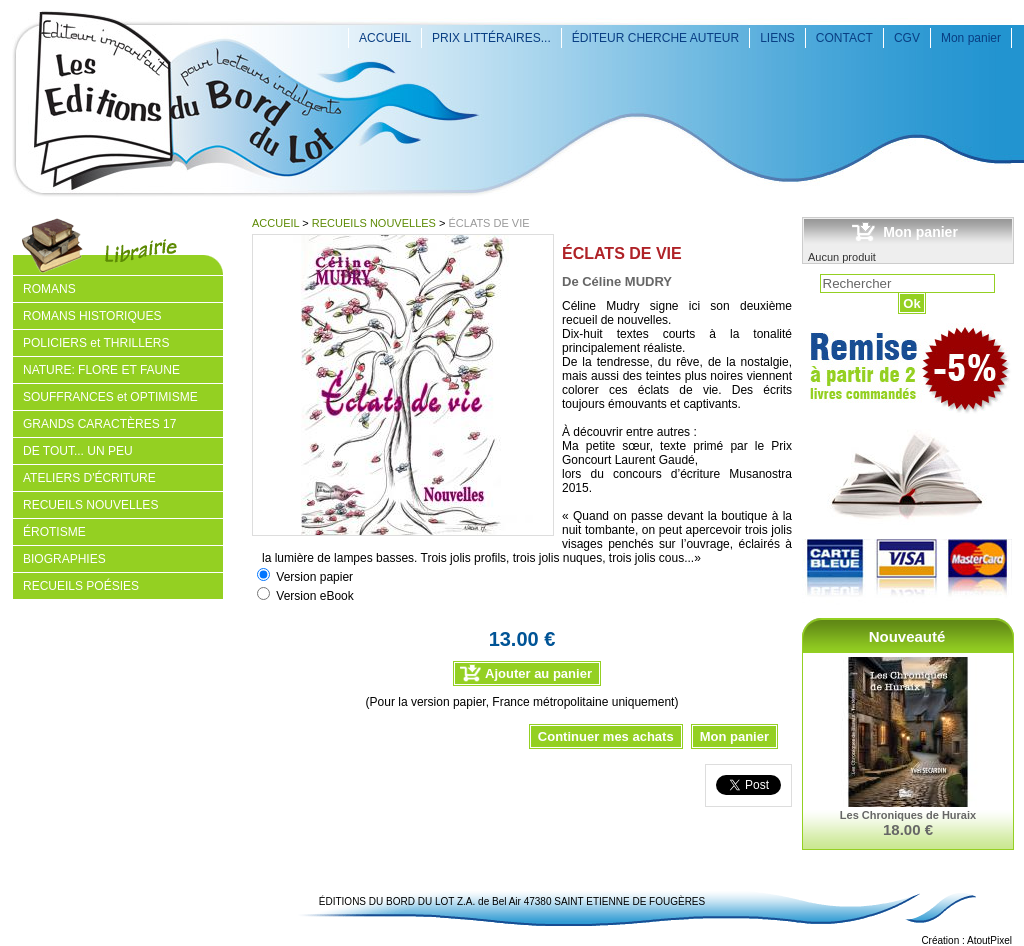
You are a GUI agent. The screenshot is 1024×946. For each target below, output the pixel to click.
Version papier (314, 577)
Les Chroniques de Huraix (908, 815)
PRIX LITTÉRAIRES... (491, 38)
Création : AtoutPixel (966, 940)
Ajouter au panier (538, 673)
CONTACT (844, 38)
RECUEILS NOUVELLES (374, 223)
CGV (907, 38)
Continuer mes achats (606, 736)
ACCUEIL (385, 38)
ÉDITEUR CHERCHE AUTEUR (655, 38)
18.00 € (908, 829)
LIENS (777, 38)
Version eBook (314, 596)
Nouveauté (907, 636)
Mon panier (971, 38)
